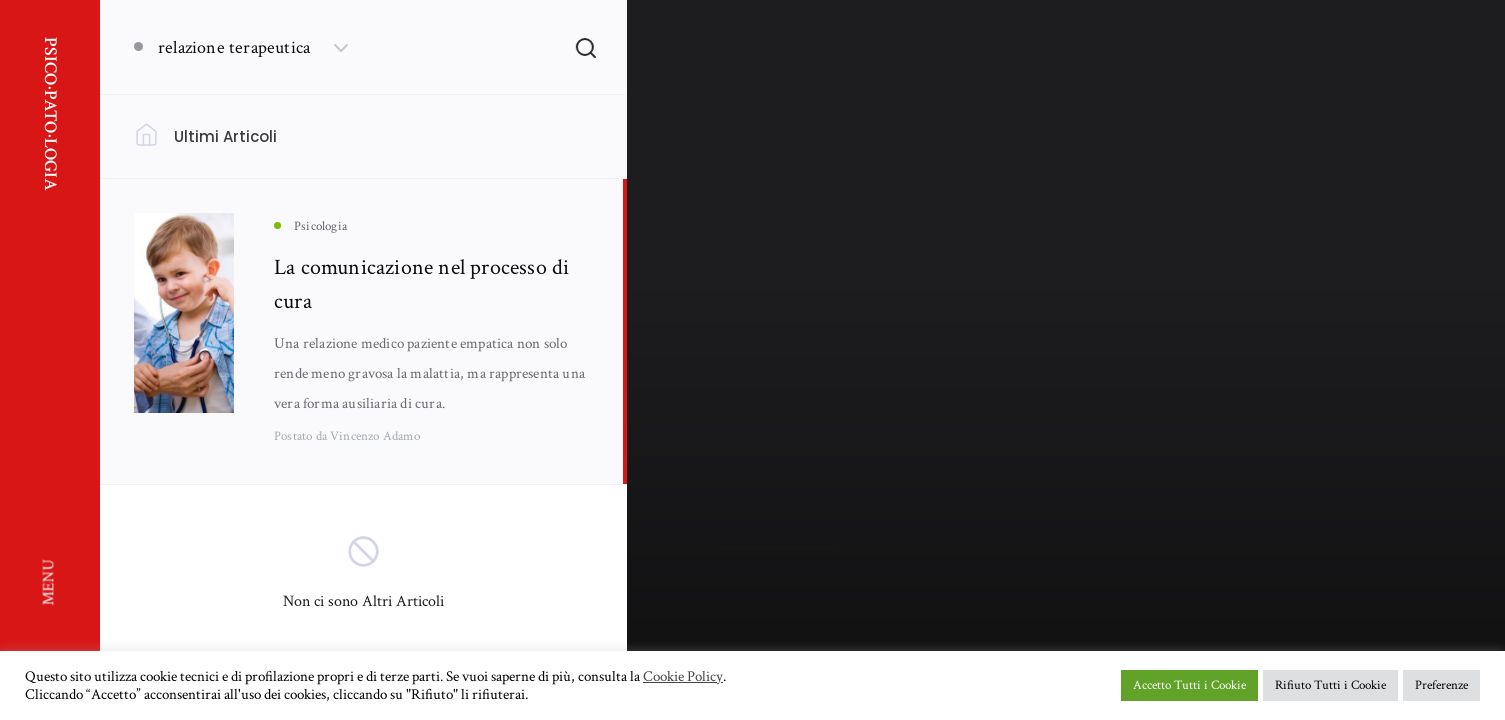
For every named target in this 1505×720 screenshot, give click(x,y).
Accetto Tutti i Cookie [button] (1189, 685)
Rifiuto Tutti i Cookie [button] (1330, 685)
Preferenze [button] (1441, 685)
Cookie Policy (683, 677)
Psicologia (743, 350)
